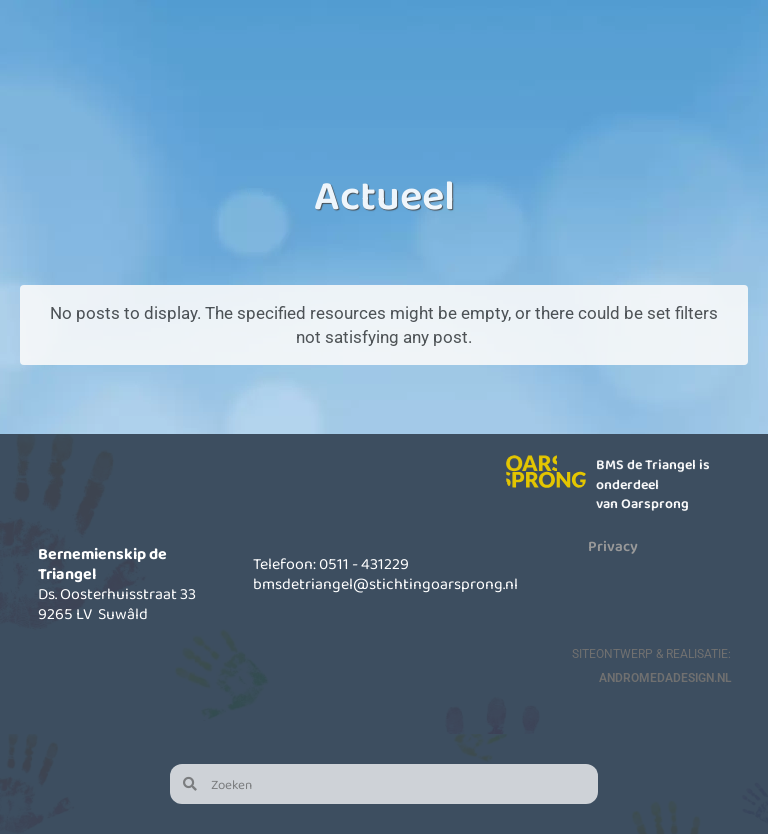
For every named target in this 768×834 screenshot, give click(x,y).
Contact (706, 64)
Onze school (274, 64)
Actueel (598, 64)
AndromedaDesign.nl (665, 678)
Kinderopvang (382, 64)
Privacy (613, 546)
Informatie (490, 64)
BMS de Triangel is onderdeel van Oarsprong (653, 483)
